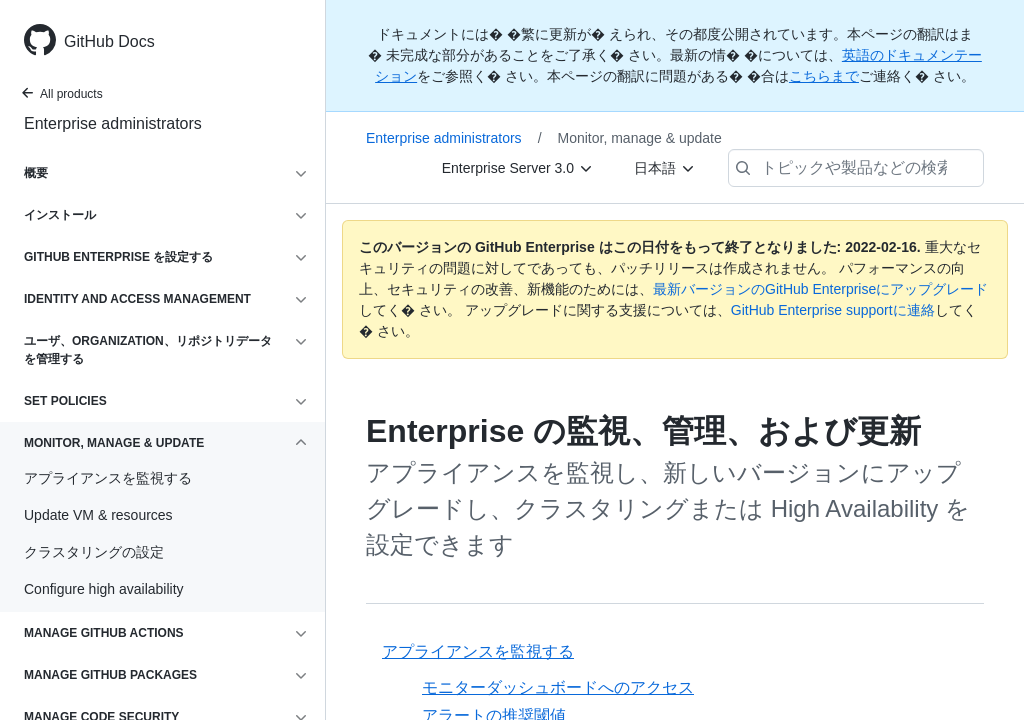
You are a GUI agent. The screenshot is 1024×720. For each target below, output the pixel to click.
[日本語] (665, 168)
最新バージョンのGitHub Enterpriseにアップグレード (820, 289)
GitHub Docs (109, 41)
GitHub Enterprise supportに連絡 (833, 310)
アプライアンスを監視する (478, 651)
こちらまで (824, 76)
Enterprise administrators (113, 123)
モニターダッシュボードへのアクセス (558, 687)
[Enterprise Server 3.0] (518, 168)
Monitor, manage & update (640, 138)
